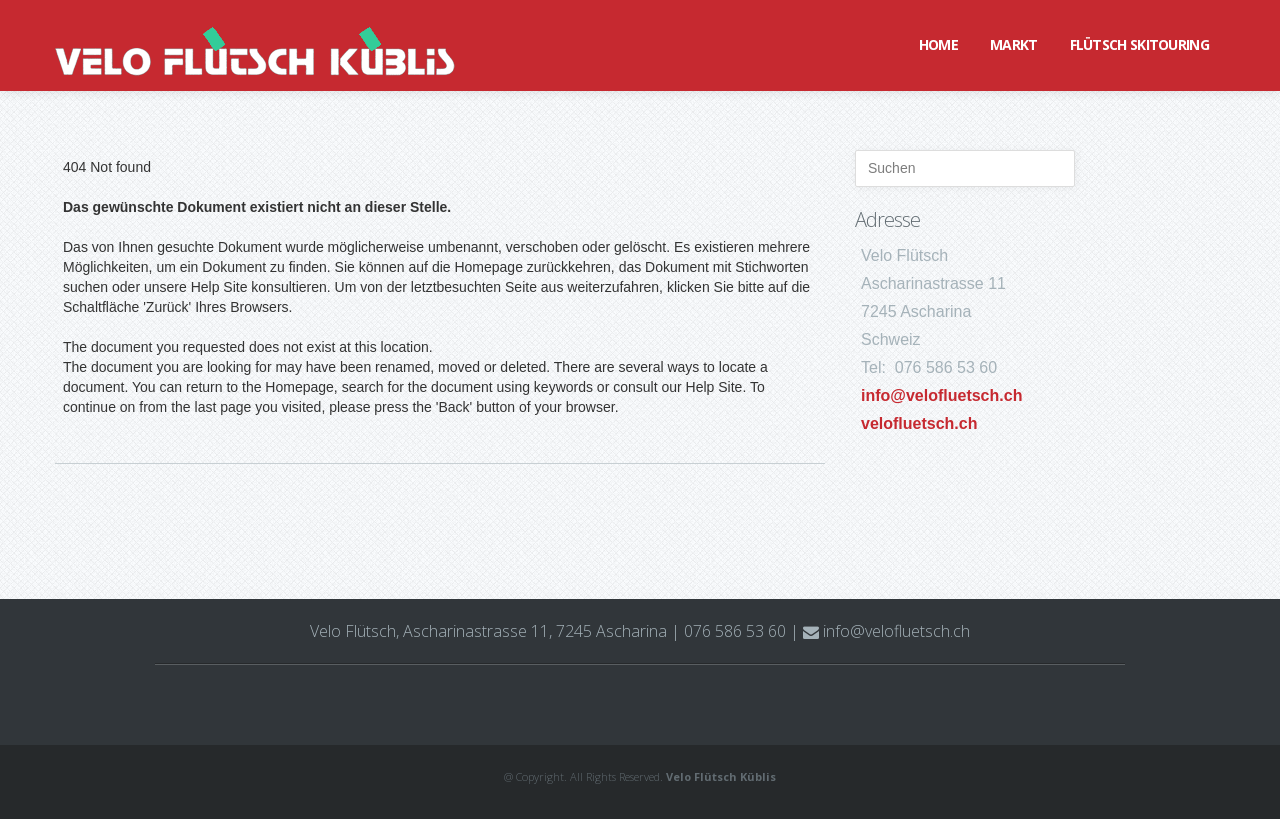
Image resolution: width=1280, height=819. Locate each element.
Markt (1014, 44)
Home (938, 44)
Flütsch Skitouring (1139, 44)
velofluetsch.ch (919, 423)
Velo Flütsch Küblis (721, 776)
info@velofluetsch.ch (941, 395)
